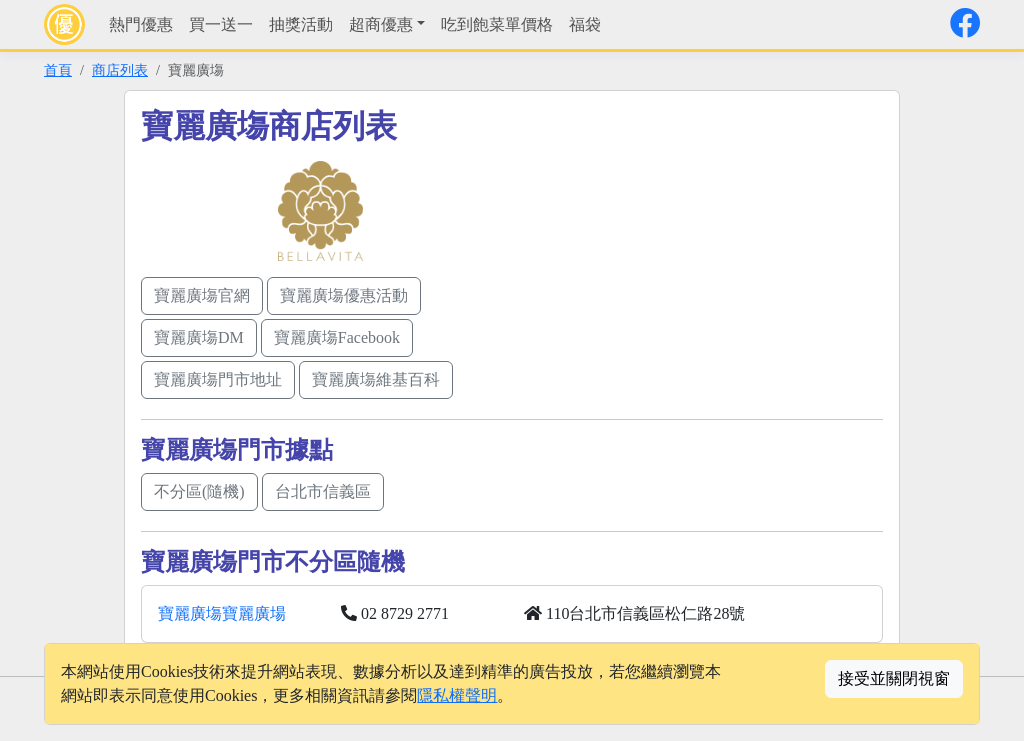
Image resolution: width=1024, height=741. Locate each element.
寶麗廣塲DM (199, 337)
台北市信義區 (323, 491)
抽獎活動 (301, 24)
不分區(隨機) (199, 491)
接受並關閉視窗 (894, 678)
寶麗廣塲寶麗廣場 (222, 613)
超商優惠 (381, 24)
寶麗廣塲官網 (202, 295)
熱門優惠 (141, 24)
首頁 (58, 70)
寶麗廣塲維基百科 (376, 379)
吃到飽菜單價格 (497, 24)
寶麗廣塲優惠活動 (344, 295)
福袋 (585, 24)
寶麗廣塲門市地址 (218, 379)
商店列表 (120, 70)
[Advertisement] (704, 247)
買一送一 (221, 24)
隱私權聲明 (457, 695)
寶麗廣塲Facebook (337, 337)
